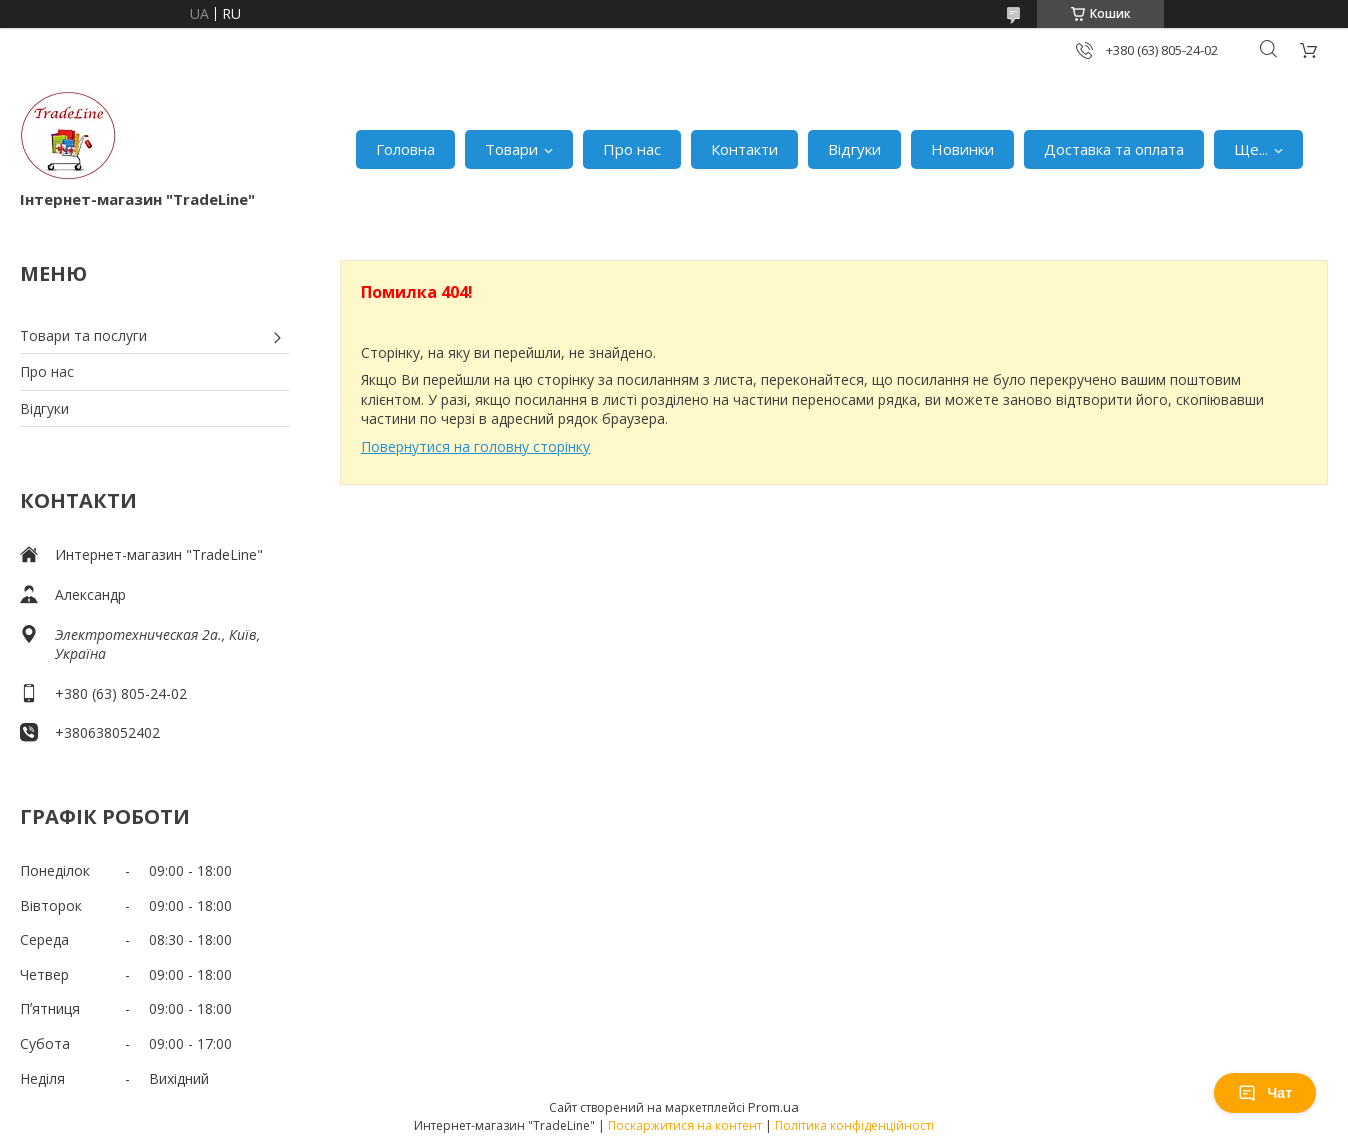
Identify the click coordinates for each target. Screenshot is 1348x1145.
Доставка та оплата (1114, 149)
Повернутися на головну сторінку (475, 446)
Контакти (744, 149)
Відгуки (854, 149)
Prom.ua (773, 1107)
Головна (405, 149)
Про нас (632, 149)
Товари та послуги (83, 335)
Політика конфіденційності (854, 1125)
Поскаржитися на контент (685, 1125)
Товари (511, 149)
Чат (1265, 1093)
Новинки (962, 149)
